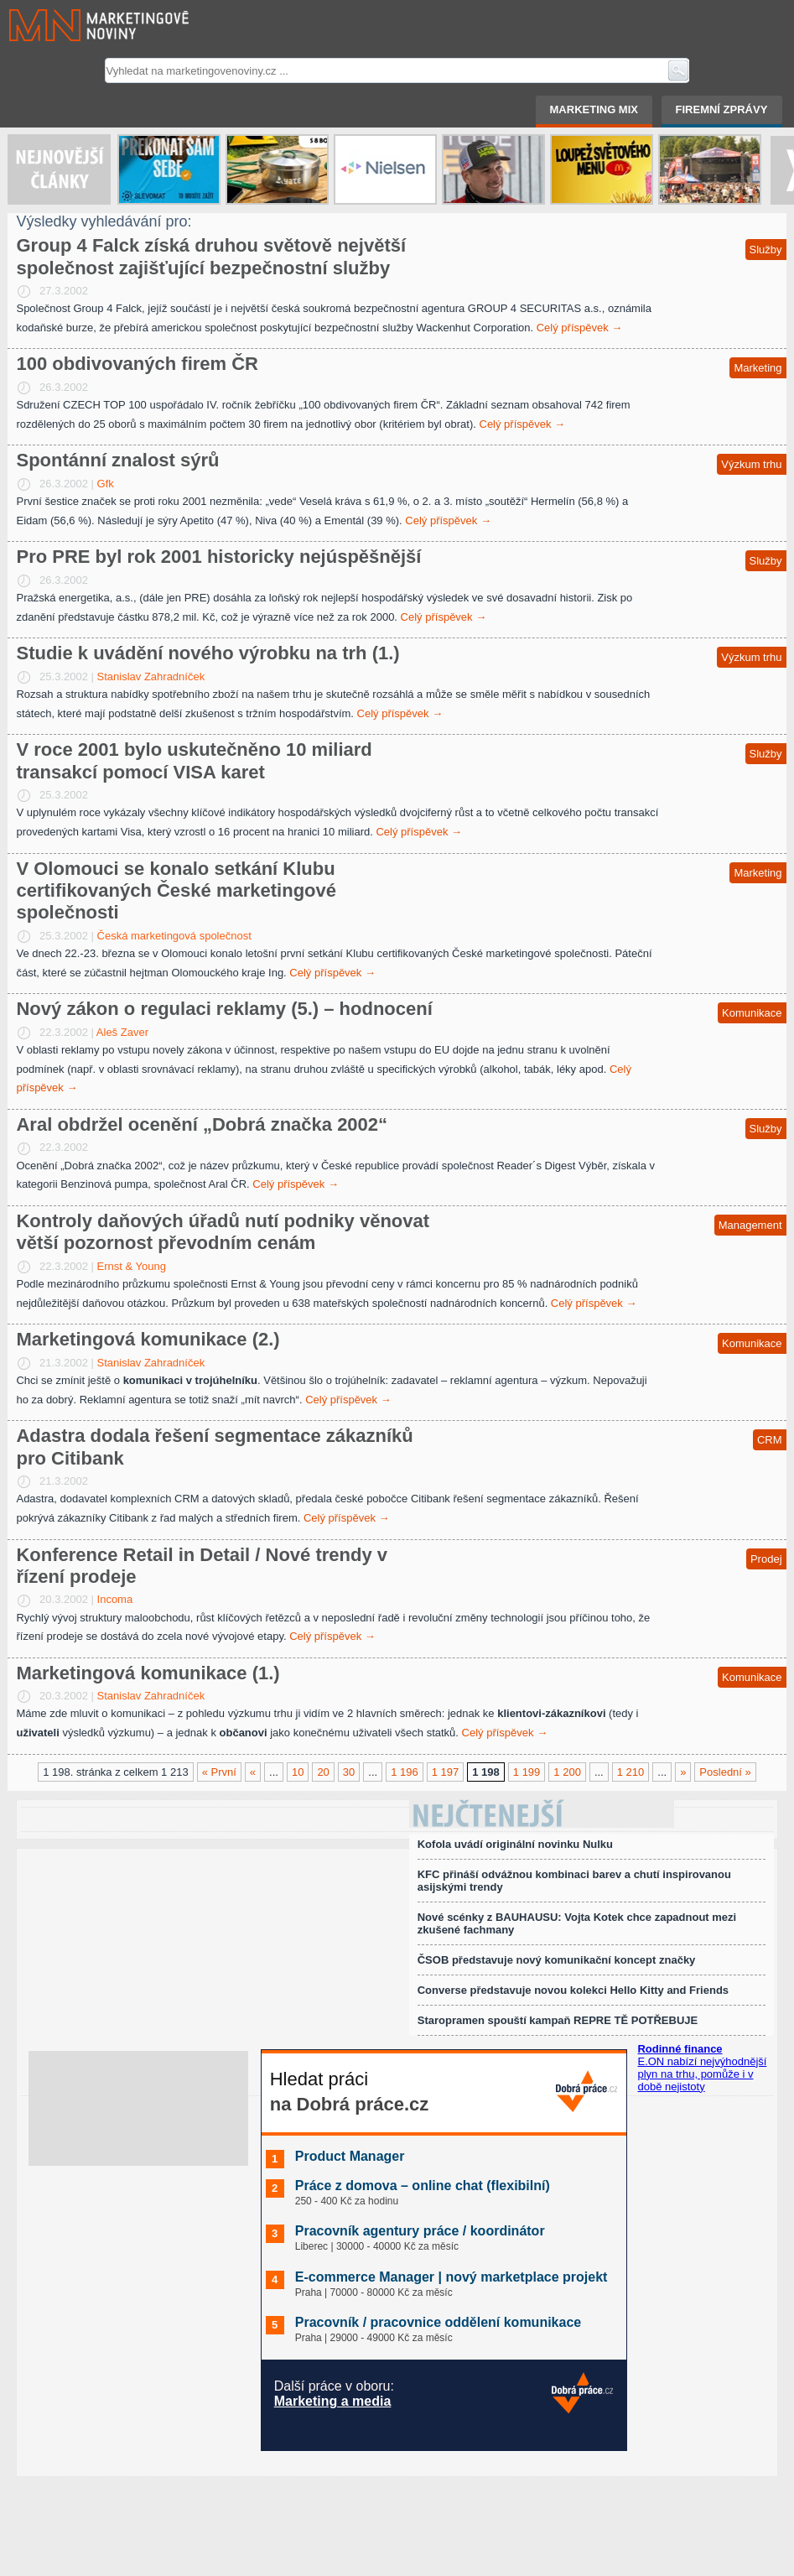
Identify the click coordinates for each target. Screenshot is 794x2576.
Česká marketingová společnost (174, 935)
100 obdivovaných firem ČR (137, 363)
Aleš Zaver (122, 1032)
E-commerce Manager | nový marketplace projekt (451, 2277)
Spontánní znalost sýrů (117, 460)
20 (323, 1772)
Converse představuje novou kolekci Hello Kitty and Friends (573, 1990)
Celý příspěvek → (580, 327)
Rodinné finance (679, 2049)
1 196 (404, 1772)
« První (219, 1772)
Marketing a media (333, 2401)
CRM (769, 1440)
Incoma (115, 1599)
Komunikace (752, 1013)
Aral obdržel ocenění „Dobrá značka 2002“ (201, 1124)
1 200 (567, 1772)
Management (750, 1225)
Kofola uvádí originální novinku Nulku (515, 1844)
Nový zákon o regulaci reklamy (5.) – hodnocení (224, 1008)
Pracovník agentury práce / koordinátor (420, 2231)
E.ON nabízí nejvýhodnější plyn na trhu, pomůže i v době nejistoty (701, 2074)
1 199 (527, 1772)
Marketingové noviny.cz (79, 25)
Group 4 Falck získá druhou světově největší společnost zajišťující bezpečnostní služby (211, 256)
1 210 (631, 1772)
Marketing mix (594, 109)
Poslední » (724, 1772)
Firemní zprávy (722, 109)
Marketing (757, 368)
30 (349, 1772)
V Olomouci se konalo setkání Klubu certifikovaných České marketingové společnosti (176, 891)
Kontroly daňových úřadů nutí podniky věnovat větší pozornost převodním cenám (222, 1231)
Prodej (766, 1559)
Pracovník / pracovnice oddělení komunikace (438, 2322)
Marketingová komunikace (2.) (147, 1339)
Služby (766, 249)
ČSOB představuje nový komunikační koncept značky (557, 1960)
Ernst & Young (131, 1266)
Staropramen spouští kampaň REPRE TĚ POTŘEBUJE (558, 2020)
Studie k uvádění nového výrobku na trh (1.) (207, 653)
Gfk (105, 483)
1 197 (445, 1772)
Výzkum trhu (751, 464)
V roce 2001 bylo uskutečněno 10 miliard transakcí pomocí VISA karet (193, 760)
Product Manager (350, 2156)
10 (298, 1772)
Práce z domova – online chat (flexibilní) (422, 2185)
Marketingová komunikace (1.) (147, 1673)
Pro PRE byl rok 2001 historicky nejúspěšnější (218, 556)
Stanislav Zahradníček (151, 676)
